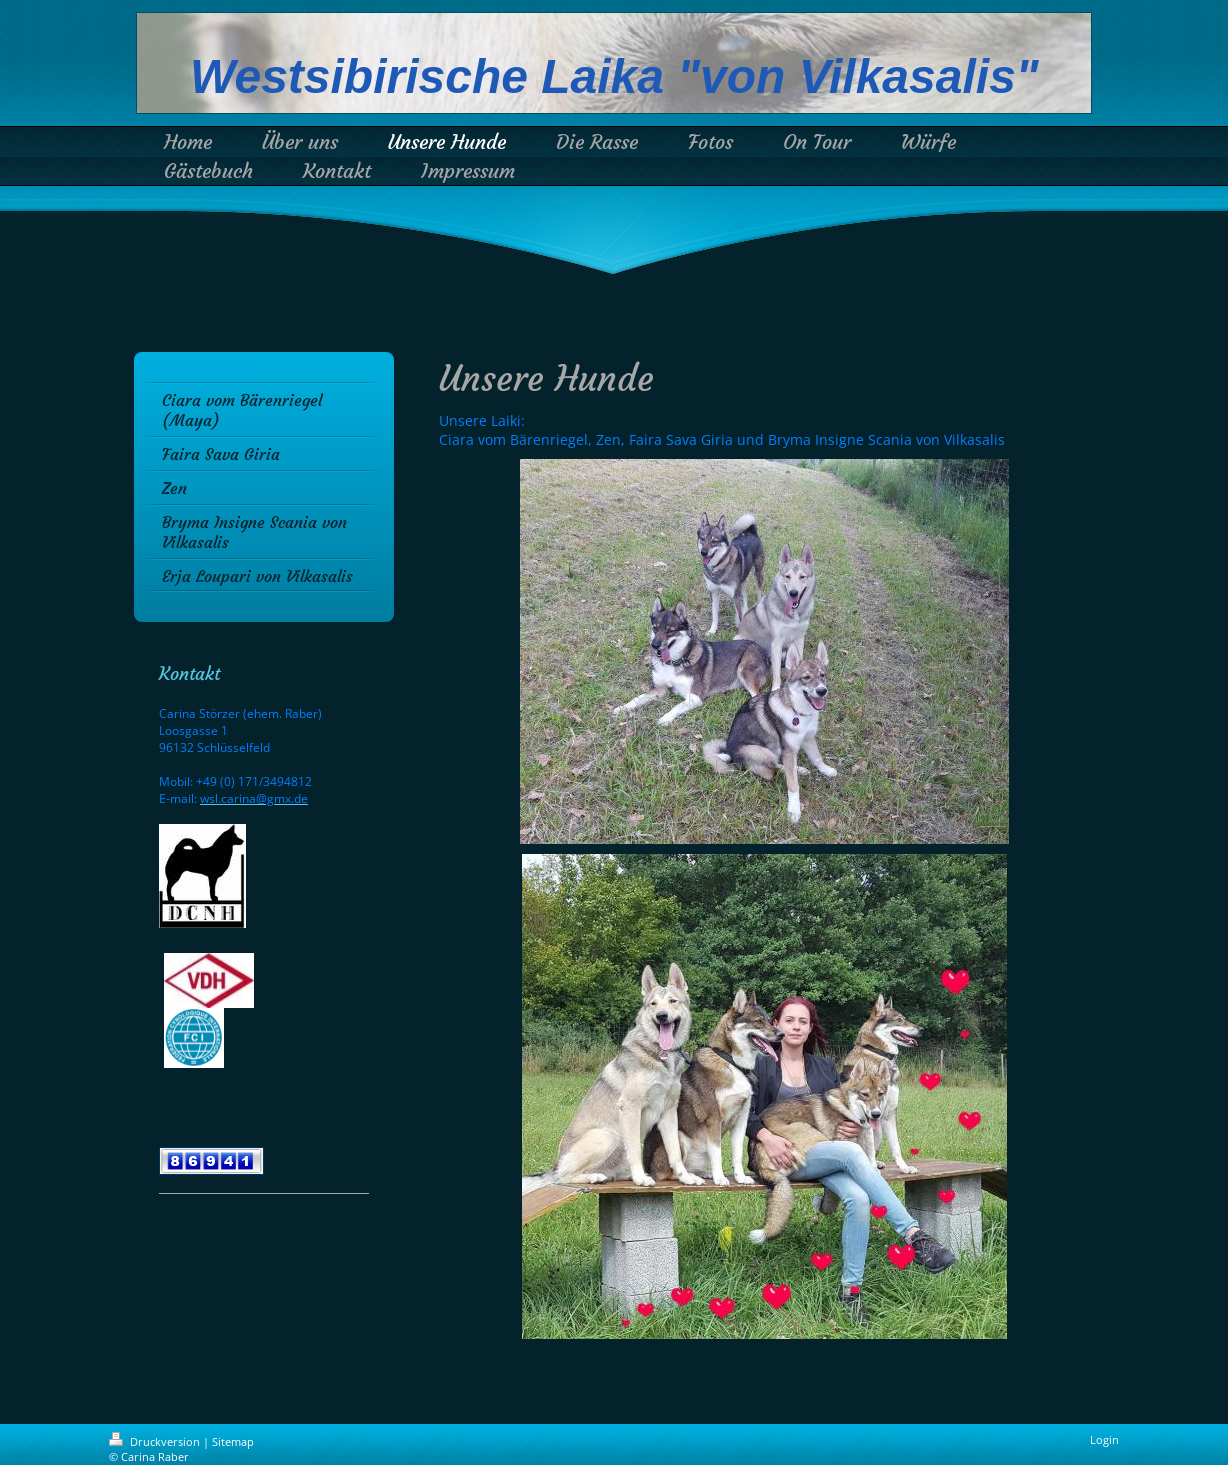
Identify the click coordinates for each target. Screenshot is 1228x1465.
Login (1104, 1439)
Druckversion (156, 1441)
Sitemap (233, 1441)
